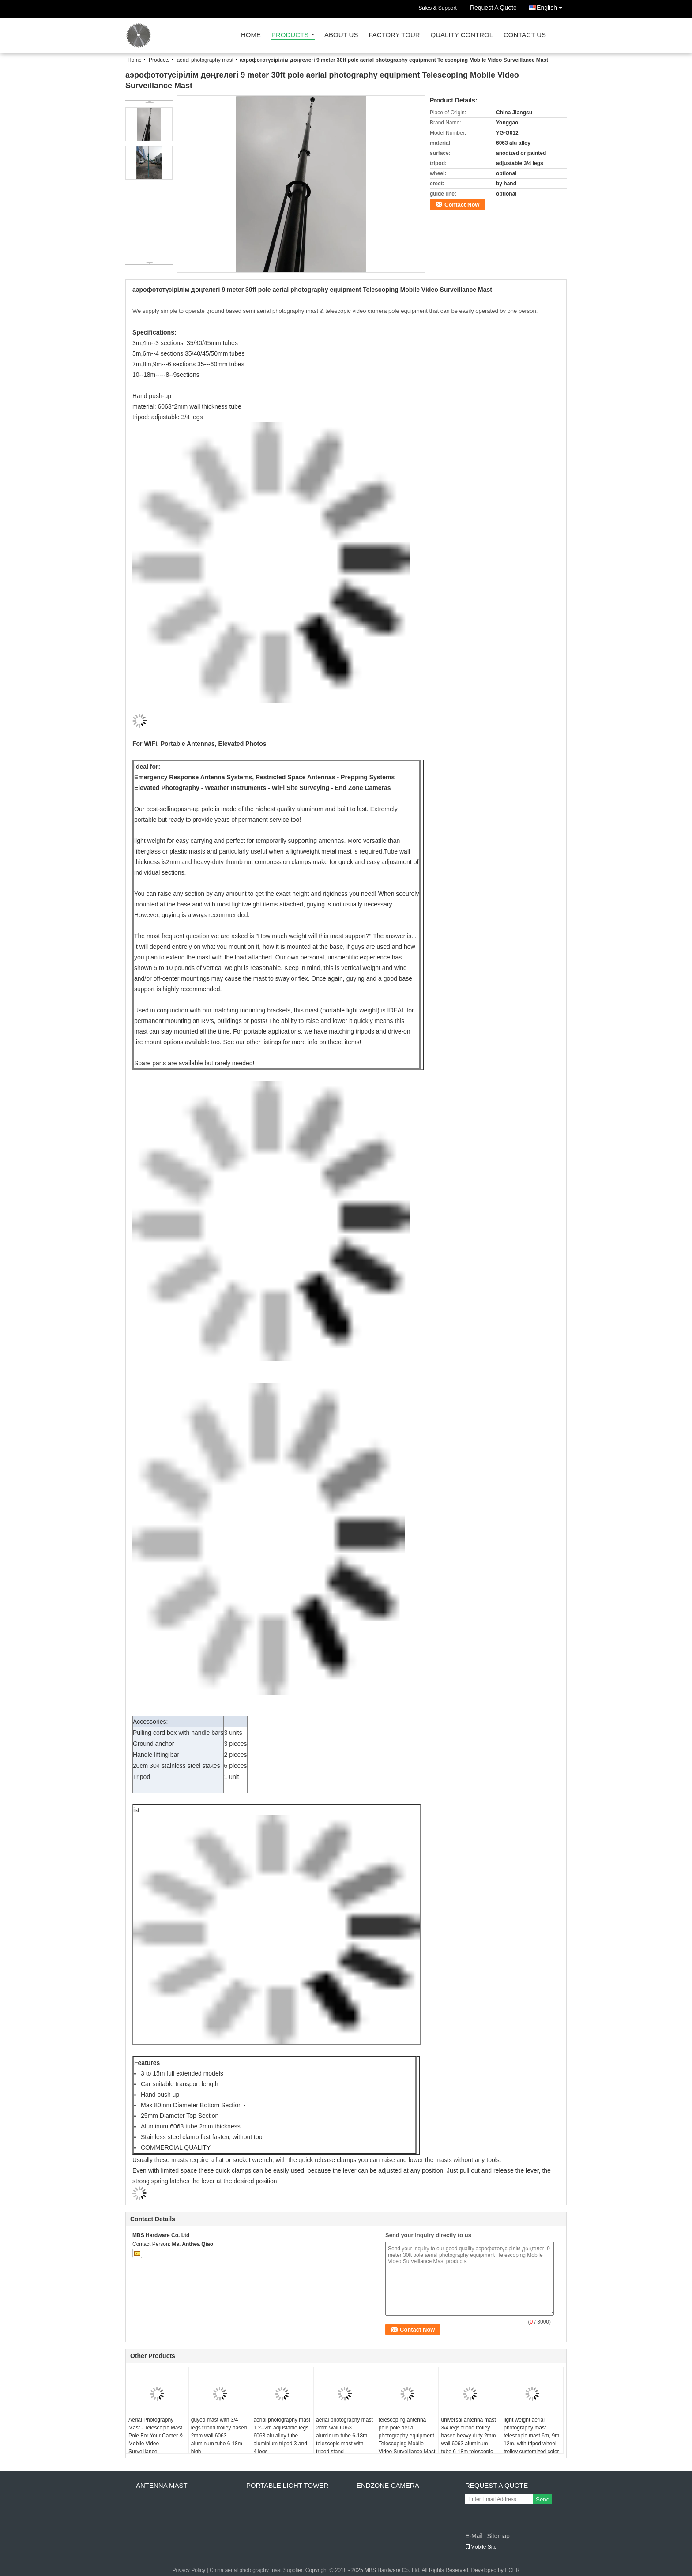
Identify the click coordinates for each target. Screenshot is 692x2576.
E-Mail (474, 2535)
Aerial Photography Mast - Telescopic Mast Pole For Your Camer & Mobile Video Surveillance (155, 2436)
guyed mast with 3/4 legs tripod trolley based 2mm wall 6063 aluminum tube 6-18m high (219, 2436)
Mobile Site (480, 2547)
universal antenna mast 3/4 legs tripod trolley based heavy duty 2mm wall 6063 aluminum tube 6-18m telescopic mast (468, 2440)
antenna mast (162, 2485)
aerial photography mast (205, 60)
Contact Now (461, 204)
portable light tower (287, 2485)
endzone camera (388, 2485)
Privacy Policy (188, 2570)
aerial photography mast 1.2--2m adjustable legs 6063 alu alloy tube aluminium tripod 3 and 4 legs (281, 2436)
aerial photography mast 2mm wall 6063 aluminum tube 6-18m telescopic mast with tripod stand (344, 2436)
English (552, 6)
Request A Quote (493, 7)
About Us (341, 35)
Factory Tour (394, 35)
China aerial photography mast (246, 2570)
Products (289, 35)
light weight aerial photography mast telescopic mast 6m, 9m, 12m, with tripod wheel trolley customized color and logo (532, 2440)
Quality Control (462, 35)
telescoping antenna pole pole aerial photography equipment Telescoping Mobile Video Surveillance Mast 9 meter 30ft (407, 2440)
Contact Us (525, 35)
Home (251, 35)
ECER (512, 2570)
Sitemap (498, 2535)
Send (542, 2499)
